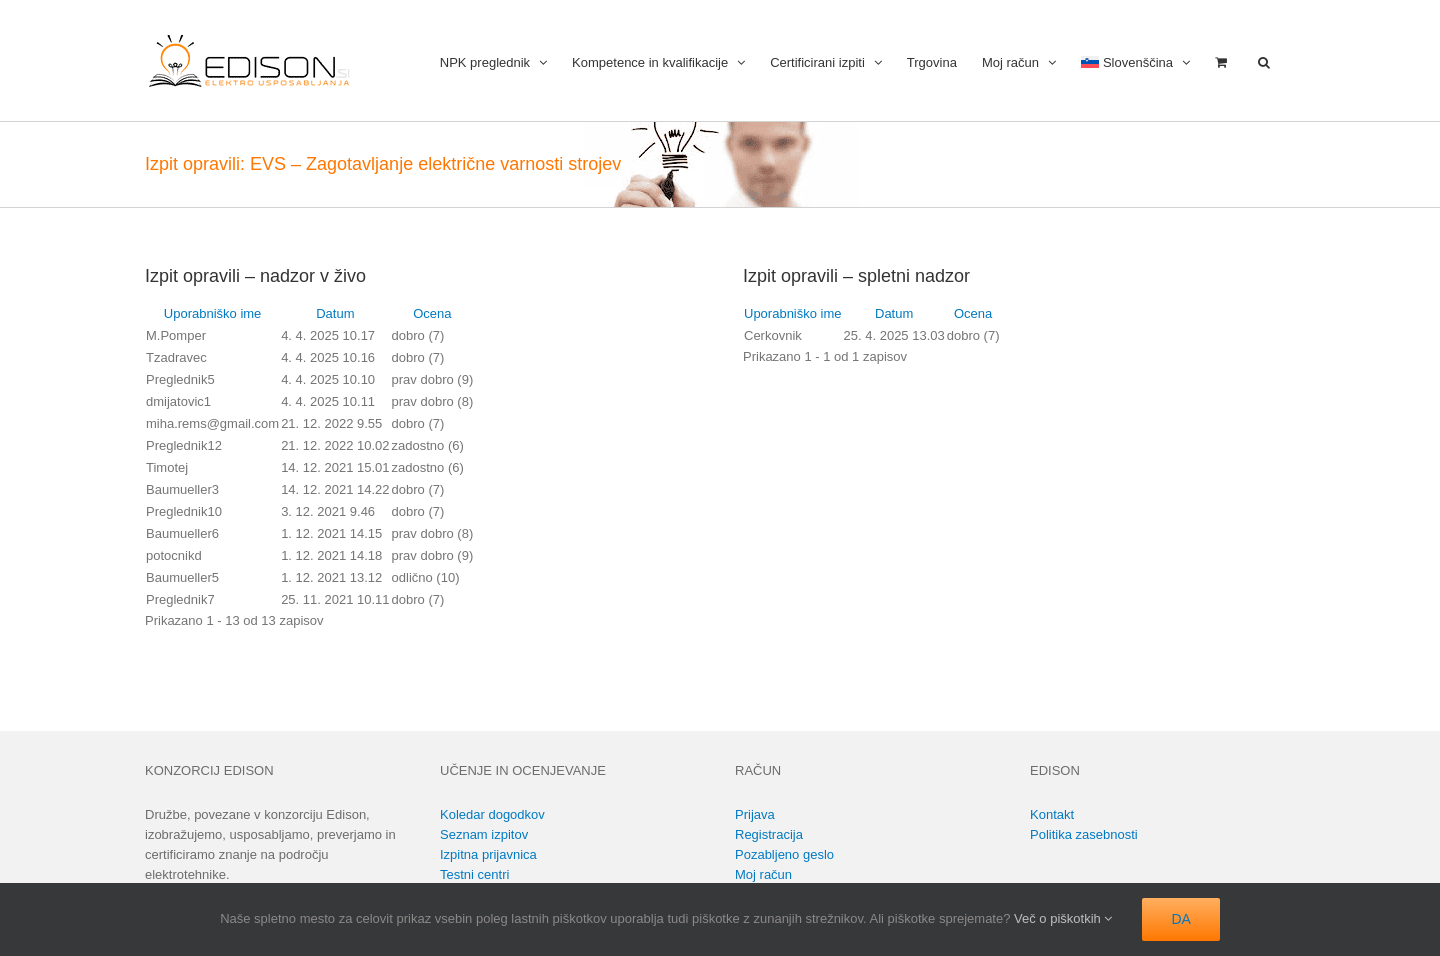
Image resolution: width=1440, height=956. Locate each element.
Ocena (432, 313)
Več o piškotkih (1063, 918)
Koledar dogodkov (492, 814)
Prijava (755, 814)
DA (1180, 919)
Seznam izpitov (484, 834)
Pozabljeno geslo (784, 854)
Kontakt (1052, 814)
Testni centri (474, 874)
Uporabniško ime (213, 313)
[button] (1264, 60)
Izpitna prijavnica (488, 854)
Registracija (769, 834)
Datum (335, 313)
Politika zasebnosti (1084, 834)
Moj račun (763, 874)
